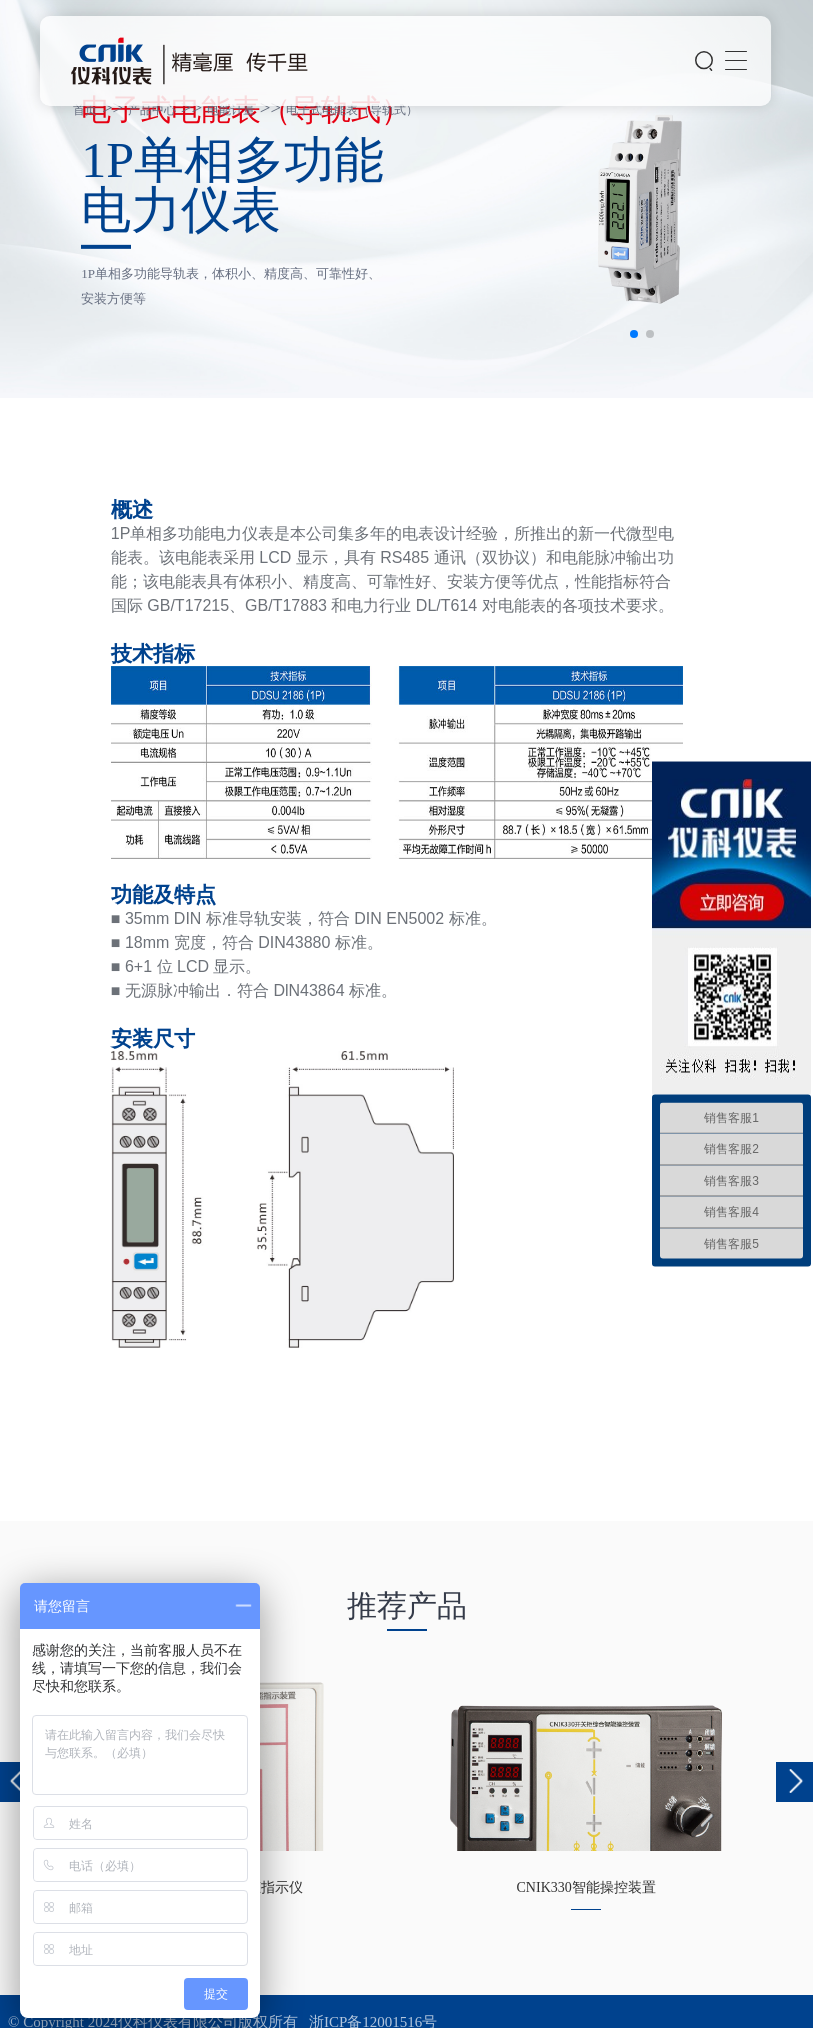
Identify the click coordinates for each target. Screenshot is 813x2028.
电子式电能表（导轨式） (352, 110)
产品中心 (152, 110)
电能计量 (231, 110)
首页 (85, 110)
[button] (634, 334)
